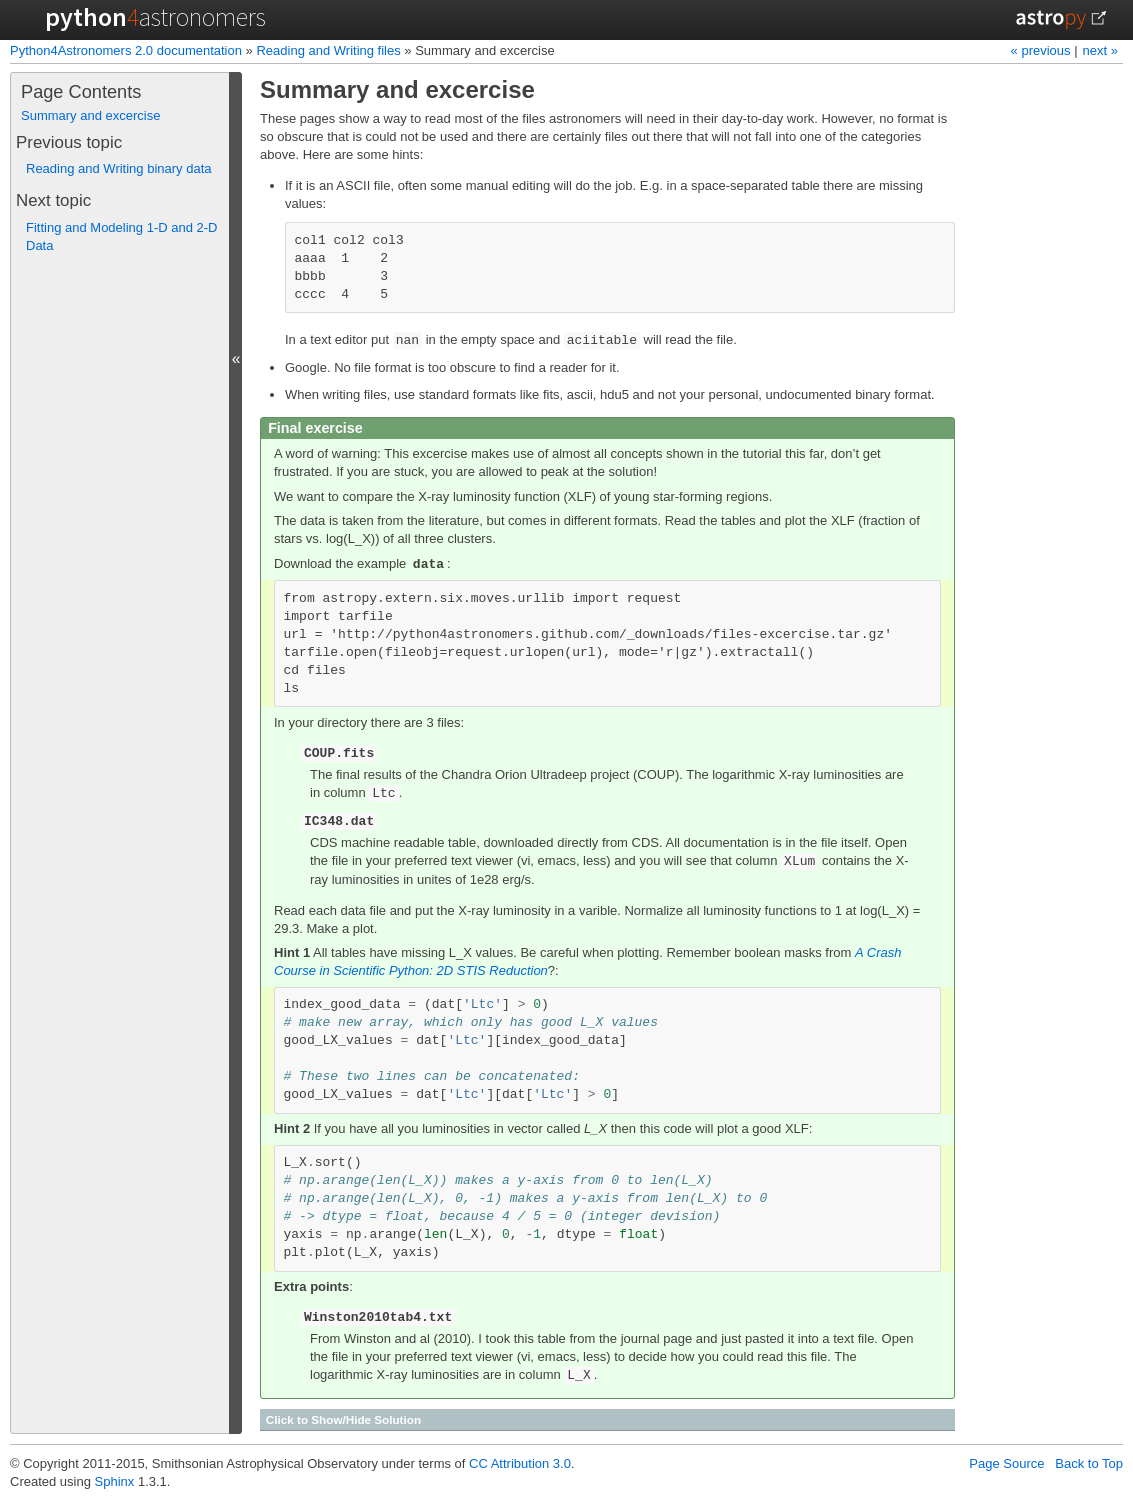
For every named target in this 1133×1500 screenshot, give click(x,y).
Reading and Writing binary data (119, 168)
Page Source (1006, 1463)
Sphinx (115, 1481)
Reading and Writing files (328, 50)
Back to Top (1089, 1463)
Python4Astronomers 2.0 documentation (126, 50)
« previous (1043, 50)
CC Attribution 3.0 (520, 1463)
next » (1100, 50)
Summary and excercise (90, 115)
